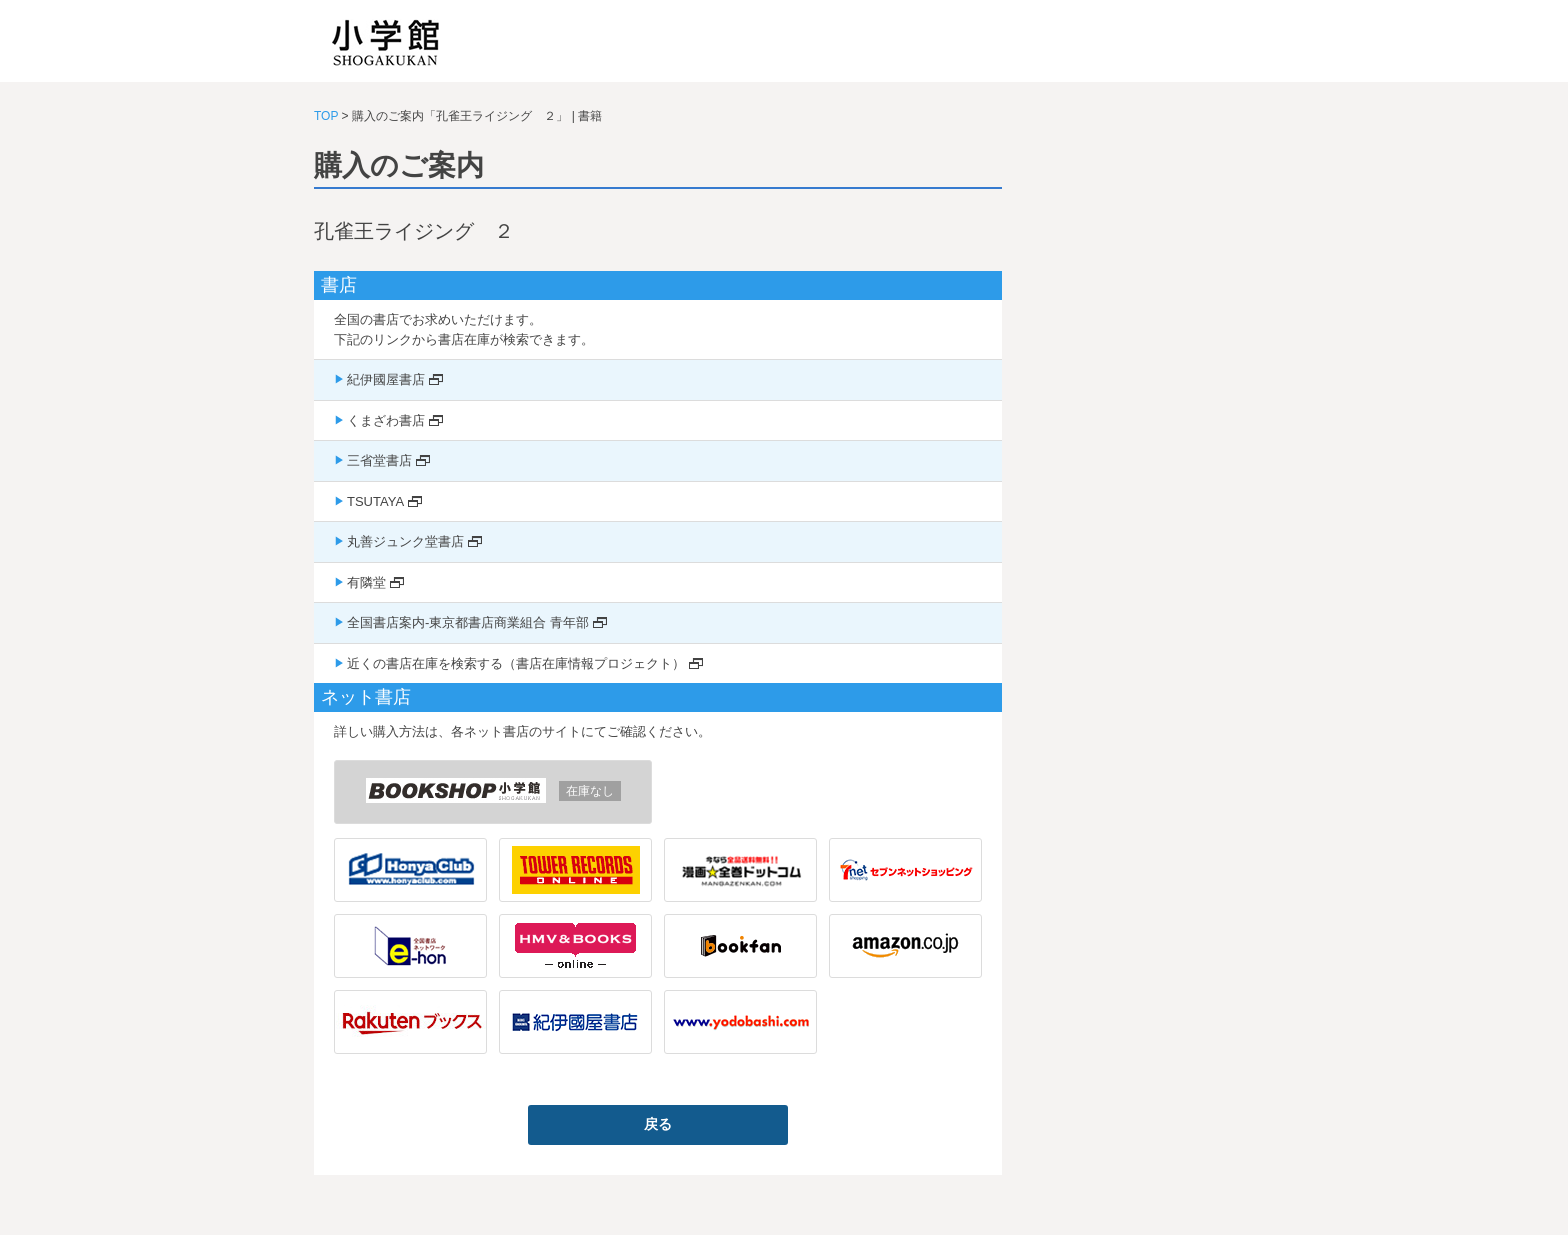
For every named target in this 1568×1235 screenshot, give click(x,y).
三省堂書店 (379, 460)
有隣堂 (366, 582)
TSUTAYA (375, 501)
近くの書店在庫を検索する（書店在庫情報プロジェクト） (516, 663)
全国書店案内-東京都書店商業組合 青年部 (468, 622)
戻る (658, 1124)
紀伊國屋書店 (386, 379)
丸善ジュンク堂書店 (405, 541)
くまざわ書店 (386, 420)
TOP (326, 116)
